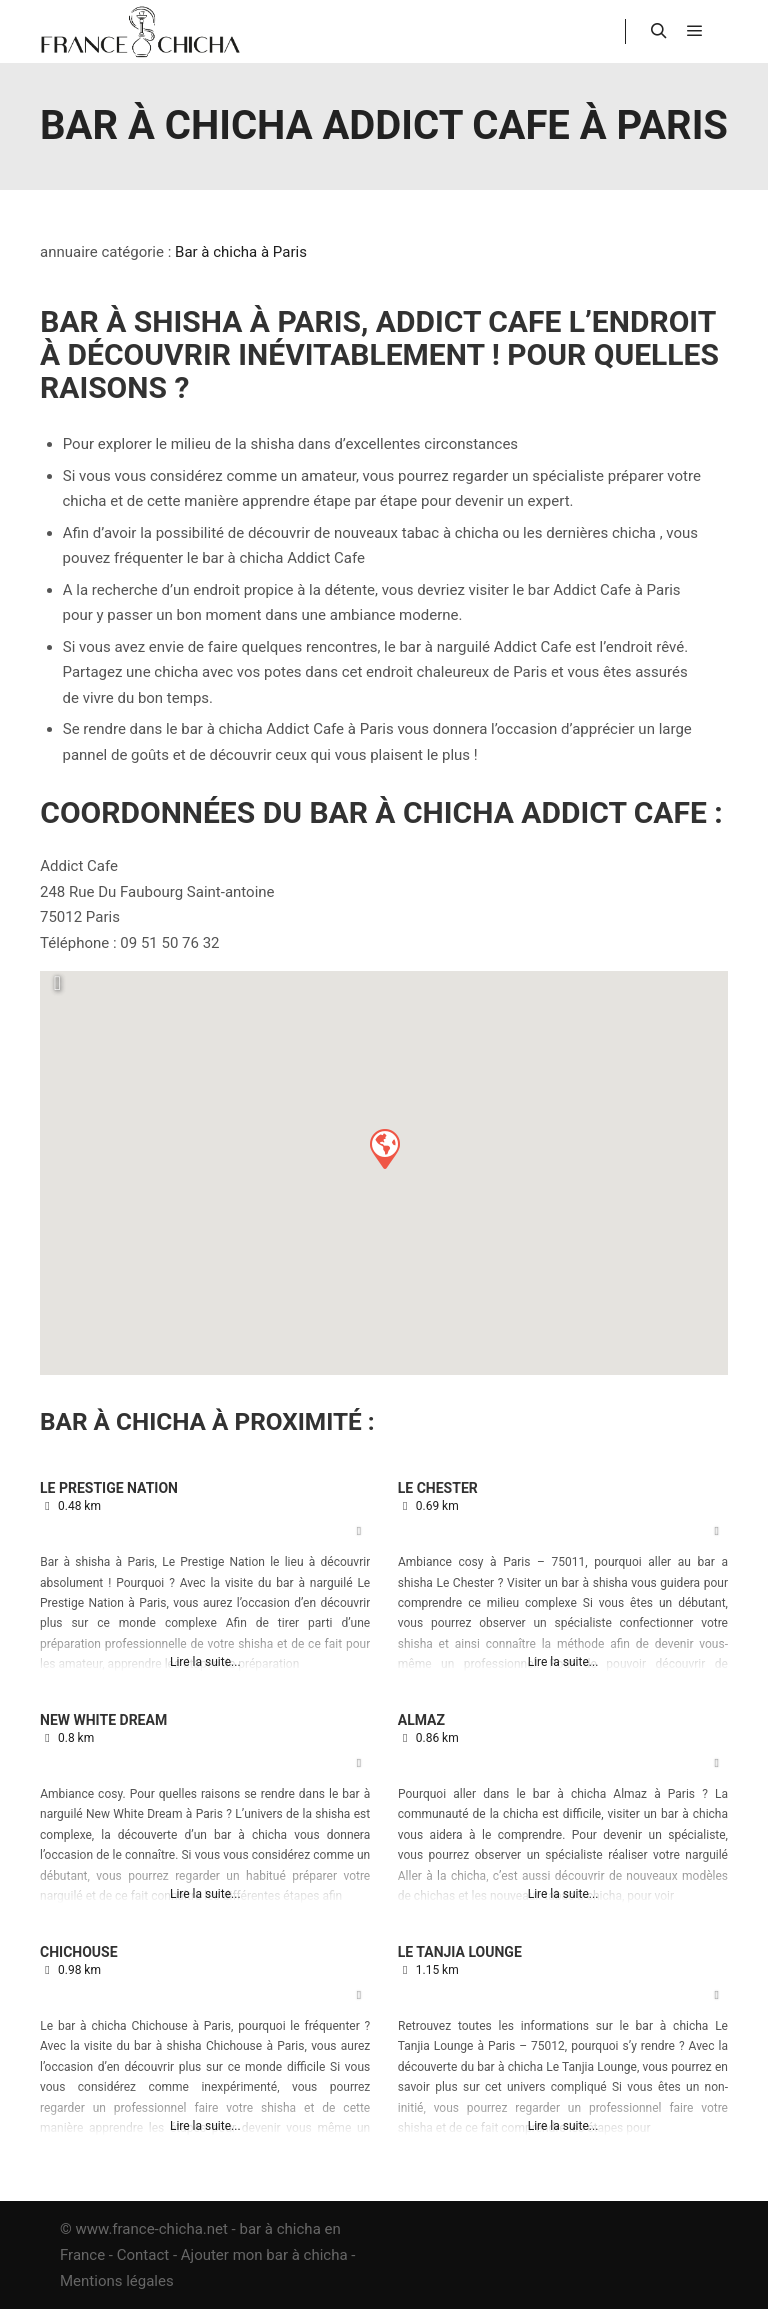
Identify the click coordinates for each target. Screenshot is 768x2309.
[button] (384, 1148)
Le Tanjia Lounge (460, 1952)
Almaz (421, 1720)
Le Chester (438, 1488)
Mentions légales (117, 2281)
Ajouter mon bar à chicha (264, 2255)
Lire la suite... (205, 1662)
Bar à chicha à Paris (241, 252)
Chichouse (79, 1952)
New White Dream (103, 1720)
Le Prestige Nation (109, 1488)
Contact (143, 2255)
